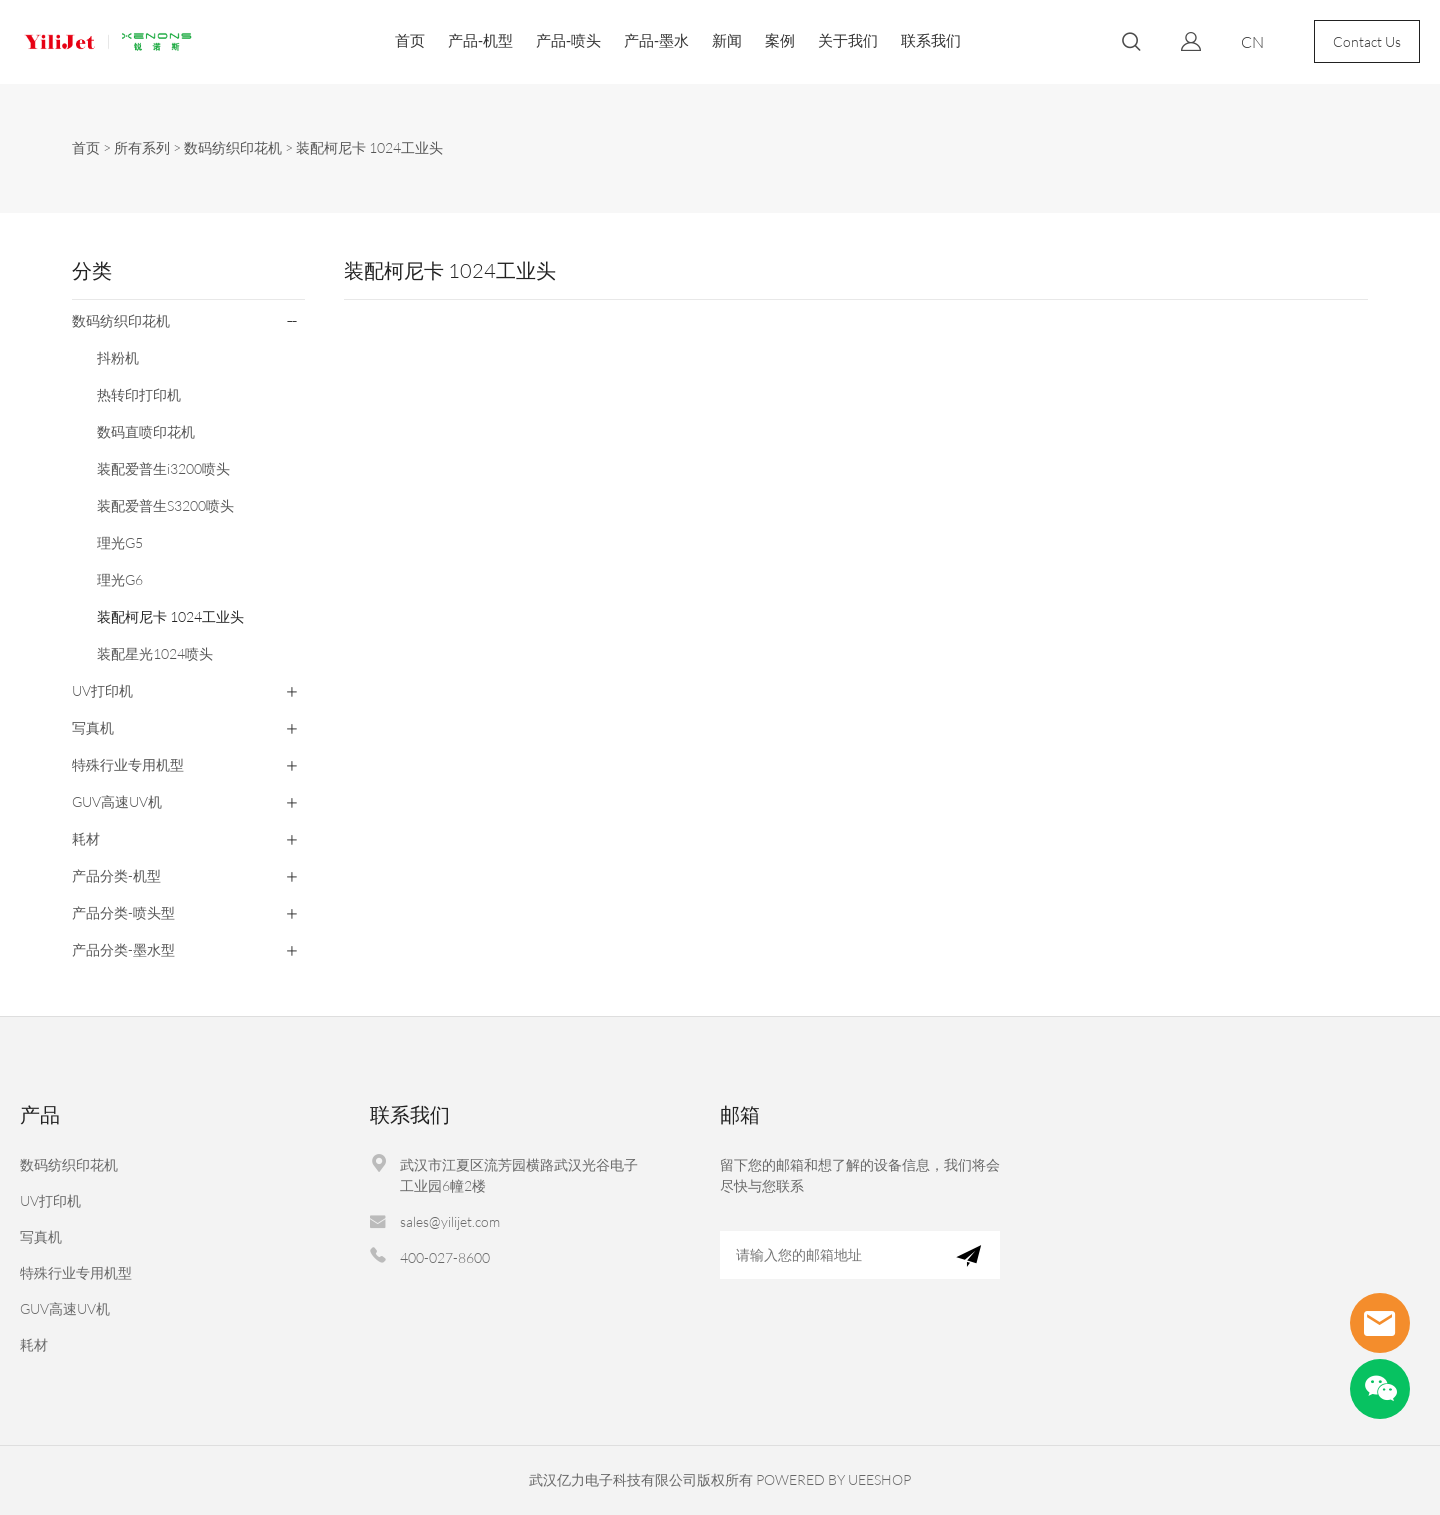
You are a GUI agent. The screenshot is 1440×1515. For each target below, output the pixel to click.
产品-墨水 (656, 40)
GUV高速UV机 (117, 801)
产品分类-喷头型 (123, 912)
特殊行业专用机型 (128, 764)
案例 (780, 40)
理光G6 (120, 579)
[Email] (828, 1255)
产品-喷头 (568, 40)
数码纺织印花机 (233, 147)
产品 (40, 1114)
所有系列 (142, 147)
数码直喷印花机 (146, 431)
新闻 (727, 40)
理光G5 (120, 542)
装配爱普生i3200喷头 (163, 468)
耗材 (86, 838)
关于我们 (848, 40)
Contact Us (1367, 41)
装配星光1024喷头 (155, 653)
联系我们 (931, 40)
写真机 (93, 727)
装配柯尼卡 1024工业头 (369, 147)
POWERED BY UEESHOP (833, 1479)
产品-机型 (480, 40)
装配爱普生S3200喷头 (165, 505)
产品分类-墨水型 (123, 949)
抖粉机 (118, 357)
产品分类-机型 (116, 875)
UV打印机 (102, 690)
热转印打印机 (139, 394)
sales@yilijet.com (450, 1221)
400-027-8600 (445, 1257)
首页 (410, 40)
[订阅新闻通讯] (968, 1255)
